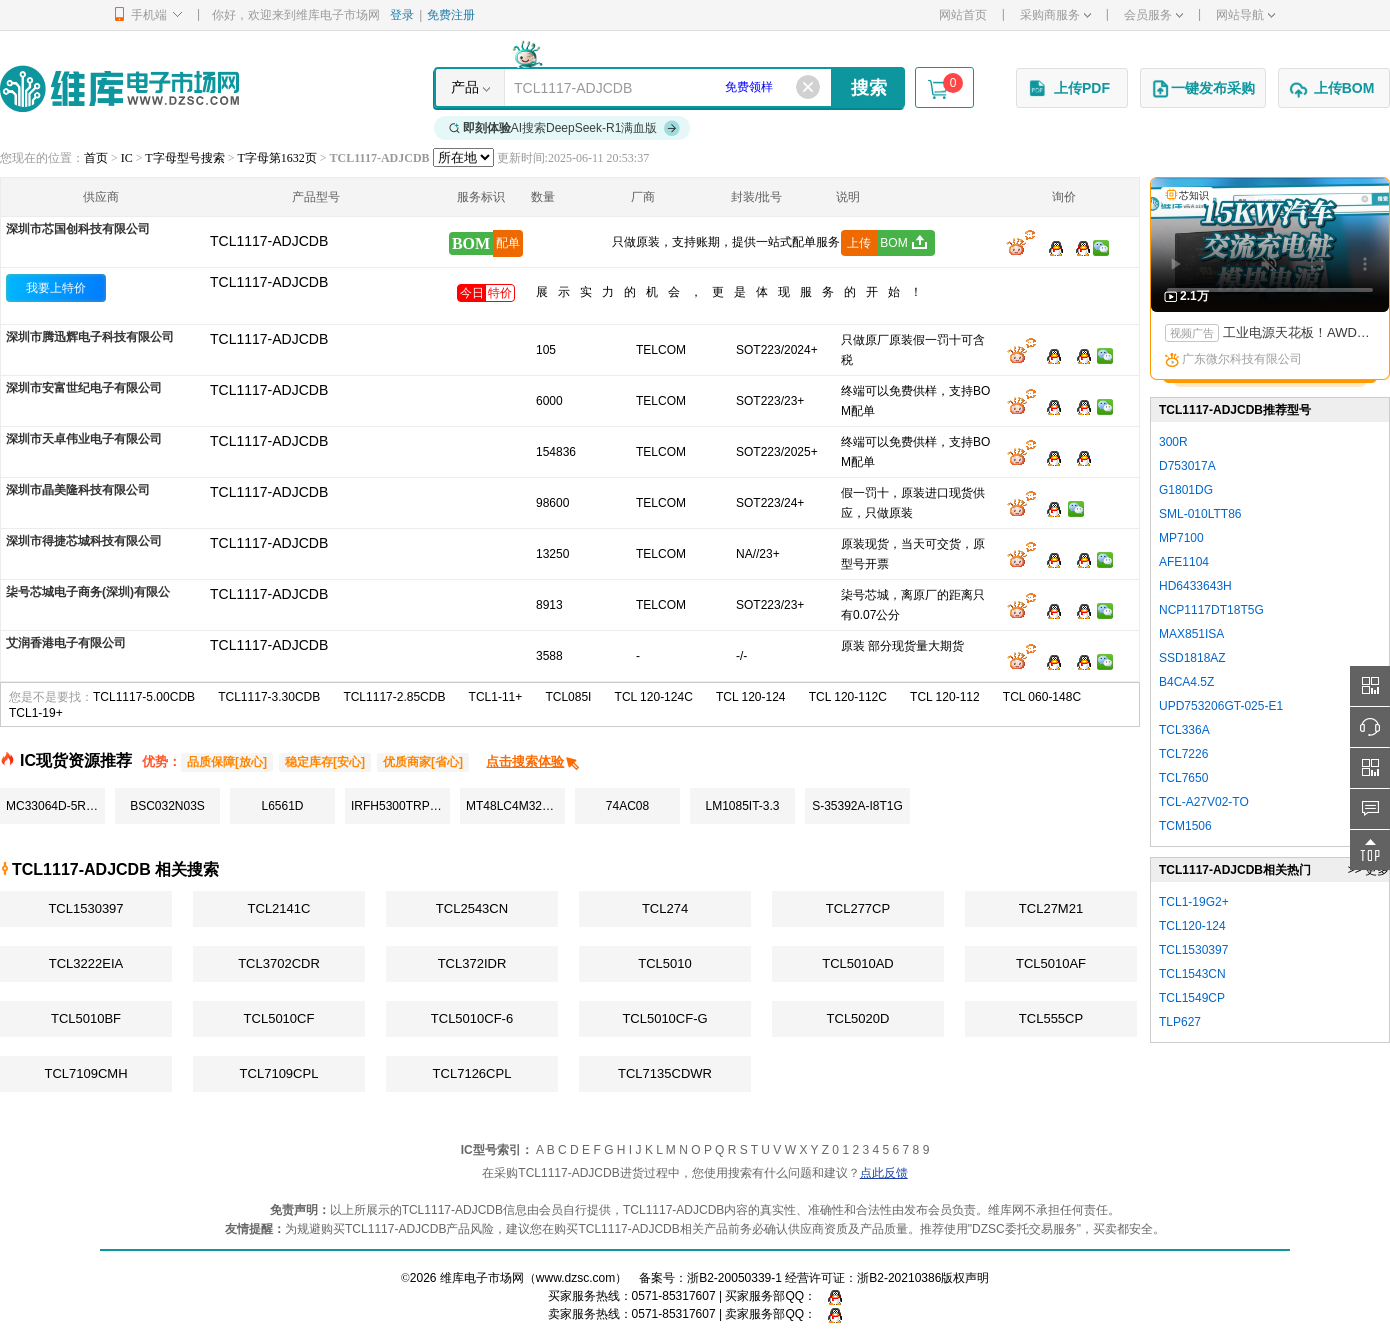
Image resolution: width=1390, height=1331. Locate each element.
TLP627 (1180, 1022)
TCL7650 (1183, 778)
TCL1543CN (1192, 974)
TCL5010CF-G (664, 1018)
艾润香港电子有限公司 (66, 643)
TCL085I (568, 697)
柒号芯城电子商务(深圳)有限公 (88, 592)
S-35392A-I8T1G (857, 806)
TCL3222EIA (86, 963)
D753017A (1187, 466)
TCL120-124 (1192, 926)
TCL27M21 (1051, 908)
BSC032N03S (167, 806)
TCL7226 (1183, 754)
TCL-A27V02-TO (1204, 802)
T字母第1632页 (276, 158)
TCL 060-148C (1042, 697)
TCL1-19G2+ (1194, 902)
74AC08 (627, 806)
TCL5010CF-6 (472, 1018)
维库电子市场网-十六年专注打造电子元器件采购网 (119, 88)
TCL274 (665, 908)
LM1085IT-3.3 (742, 806)
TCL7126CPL (472, 1073)
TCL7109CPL (279, 1073)
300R (1173, 442)
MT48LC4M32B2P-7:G (515, 806)
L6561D (282, 806)
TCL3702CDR (279, 963)
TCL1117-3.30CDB (269, 697)
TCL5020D (858, 1018)
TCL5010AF (1051, 963)
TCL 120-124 (751, 697)
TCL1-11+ (496, 697)
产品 (465, 87)
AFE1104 (1184, 562)
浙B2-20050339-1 (734, 1278)
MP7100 (1181, 538)
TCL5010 (664, 963)
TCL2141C (279, 908)
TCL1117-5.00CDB (144, 697)
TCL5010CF (279, 1018)
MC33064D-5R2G (54, 806)
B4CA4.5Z (1186, 682)
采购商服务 (1055, 15)
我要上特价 (56, 288)
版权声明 (965, 1278)
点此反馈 (884, 1173)
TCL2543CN (472, 908)
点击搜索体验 (533, 761)
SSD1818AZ (1192, 658)
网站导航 (1245, 15)
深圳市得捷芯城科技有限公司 (84, 541)
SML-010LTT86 (1200, 514)
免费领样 (749, 87)
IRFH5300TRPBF (398, 806)
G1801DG (1186, 490)
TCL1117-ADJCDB (269, 282)
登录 (402, 15)
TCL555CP (1051, 1018)
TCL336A (1184, 730)
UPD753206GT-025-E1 (1221, 706)
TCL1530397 (85, 908)
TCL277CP (858, 908)
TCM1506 (1185, 826)
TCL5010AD (858, 963)
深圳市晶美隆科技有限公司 (78, 490)
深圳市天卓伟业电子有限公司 (84, 439)
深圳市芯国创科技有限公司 (78, 229)
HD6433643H (1195, 586)
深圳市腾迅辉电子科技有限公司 (90, 337)
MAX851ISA (1191, 634)
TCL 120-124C (654, 697)
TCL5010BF (86, 1018)
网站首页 (963, 15)
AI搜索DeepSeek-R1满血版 (565, 128)
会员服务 (1153, 15)
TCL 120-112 (945, 697)
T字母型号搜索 (184, 158)
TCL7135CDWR (665, 1073)
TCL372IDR (472, 963)
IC (127, 158)
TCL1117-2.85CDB (394, 697)
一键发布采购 (1203, 89)
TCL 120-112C (848, 697)
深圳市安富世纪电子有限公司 (84, 388)
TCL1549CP (1192, 998)
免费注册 (451, 15)
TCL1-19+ (36, 713)
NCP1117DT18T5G (1211, 610)
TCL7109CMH (85, 1073)
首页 (96, 158)
